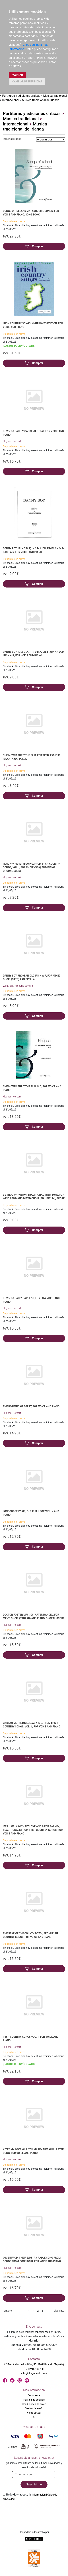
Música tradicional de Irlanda (40, 100)
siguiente (59, 2310)
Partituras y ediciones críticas (21, 95)
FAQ (34, 2417)
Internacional (10, 100)
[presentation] (30, 2510)
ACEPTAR (17, 74)
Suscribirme (34, 2484)
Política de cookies (34, 2399)
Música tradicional (55, 95)
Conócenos (34, 2395)
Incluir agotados (12, 138)
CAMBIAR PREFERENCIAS (27, 81)
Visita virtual (34, 2412)
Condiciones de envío (34, 2404)
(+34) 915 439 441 (34, 2368)
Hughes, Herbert (12, 441)
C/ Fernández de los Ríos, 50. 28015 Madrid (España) (34, 2364)
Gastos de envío (34, 2408)
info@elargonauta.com (34, 2373)
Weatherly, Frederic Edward (18, 985)
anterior (8, 2310)
